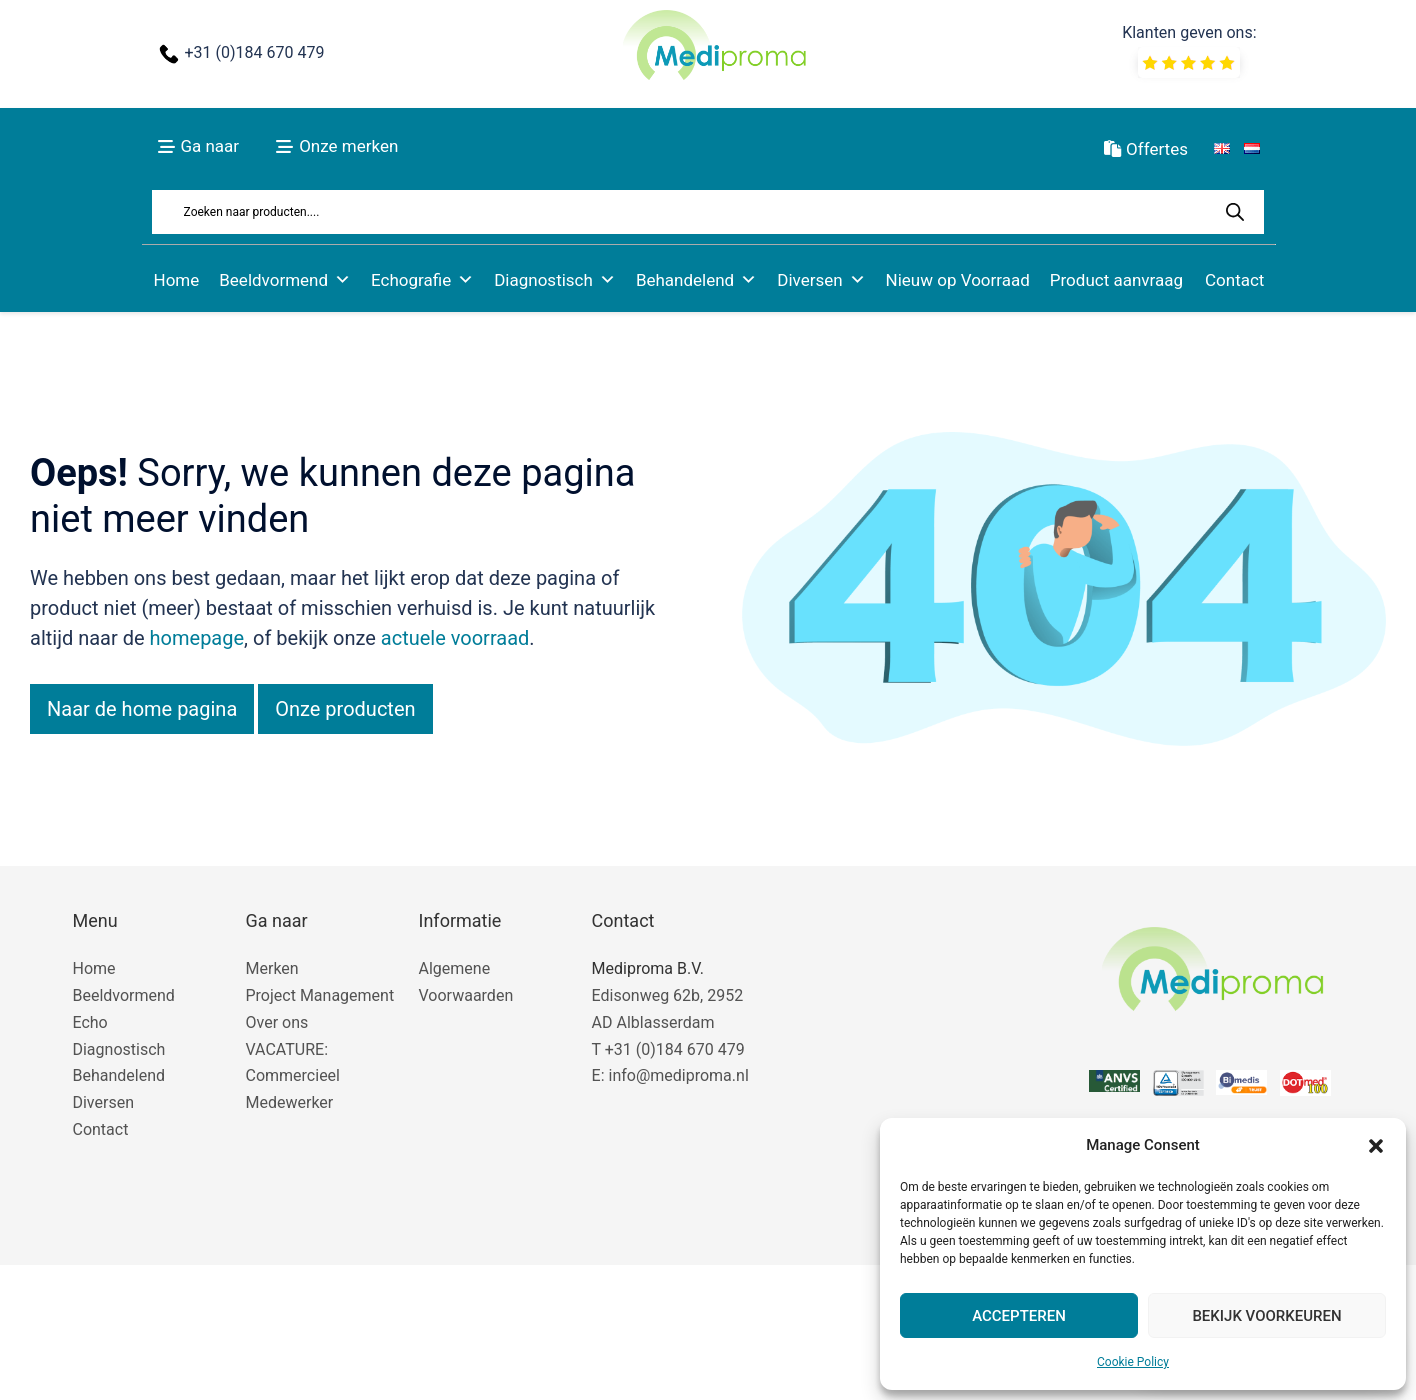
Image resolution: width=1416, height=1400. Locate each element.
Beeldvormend (285, 280)
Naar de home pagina (142, 709)
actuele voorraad (455, 638)
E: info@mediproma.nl (670, 1075)
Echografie (422, 280)
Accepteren (1019, 1316)
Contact (1234, 280)
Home (177, 280)
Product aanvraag (1116, 280)
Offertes (1146, 149)
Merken (272, 968)
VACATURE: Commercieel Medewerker (293, 1076)
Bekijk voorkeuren (1266, 1316)
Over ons (277, 1022)
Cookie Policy (1133, 1362)
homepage (197, 638)
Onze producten (345, 709)
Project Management (320, 995)
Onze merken (348, 146)
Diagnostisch (555, 280)
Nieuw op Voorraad (958, 280)
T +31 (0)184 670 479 (668, 1049)
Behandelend (696, 280)
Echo (89, 1022)
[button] (1376, 1146)
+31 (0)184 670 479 (254, 52)
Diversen (821, 280)
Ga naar (209, 146)
